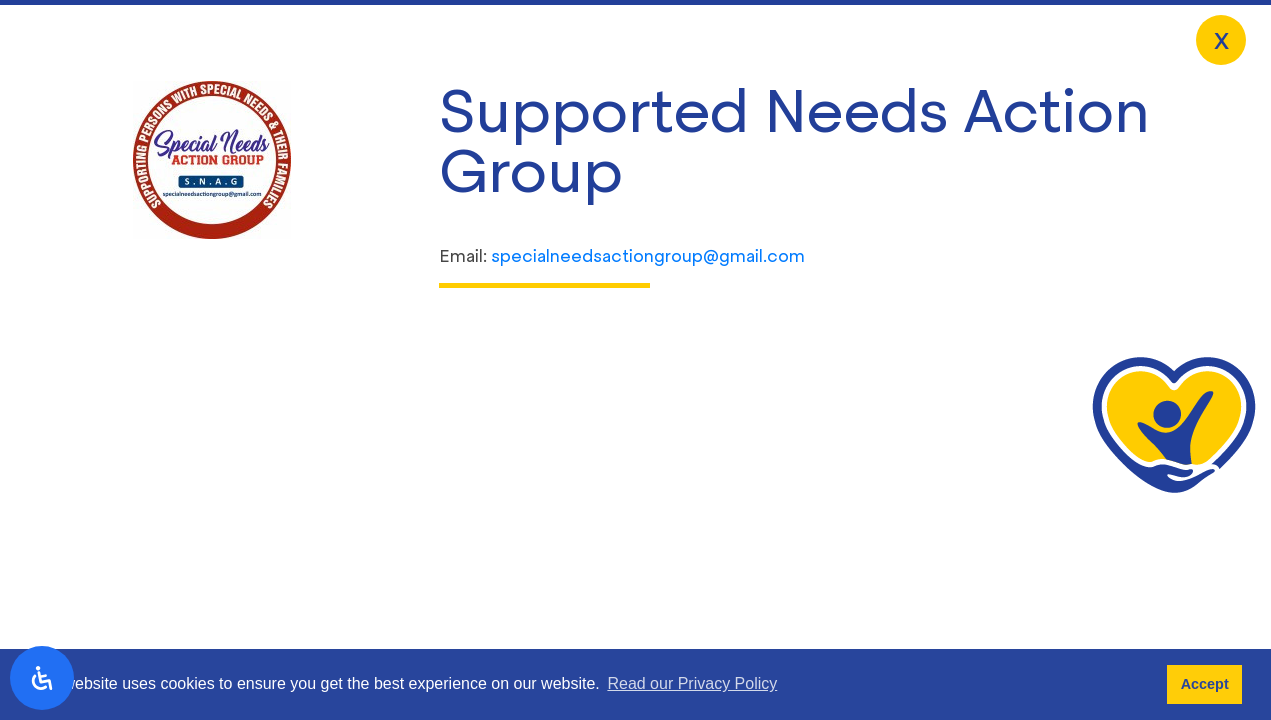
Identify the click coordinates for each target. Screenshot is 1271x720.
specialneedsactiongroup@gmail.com (648, 256)
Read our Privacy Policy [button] (692, 683)
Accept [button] (1205, 684)
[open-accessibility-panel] (42, 678)
